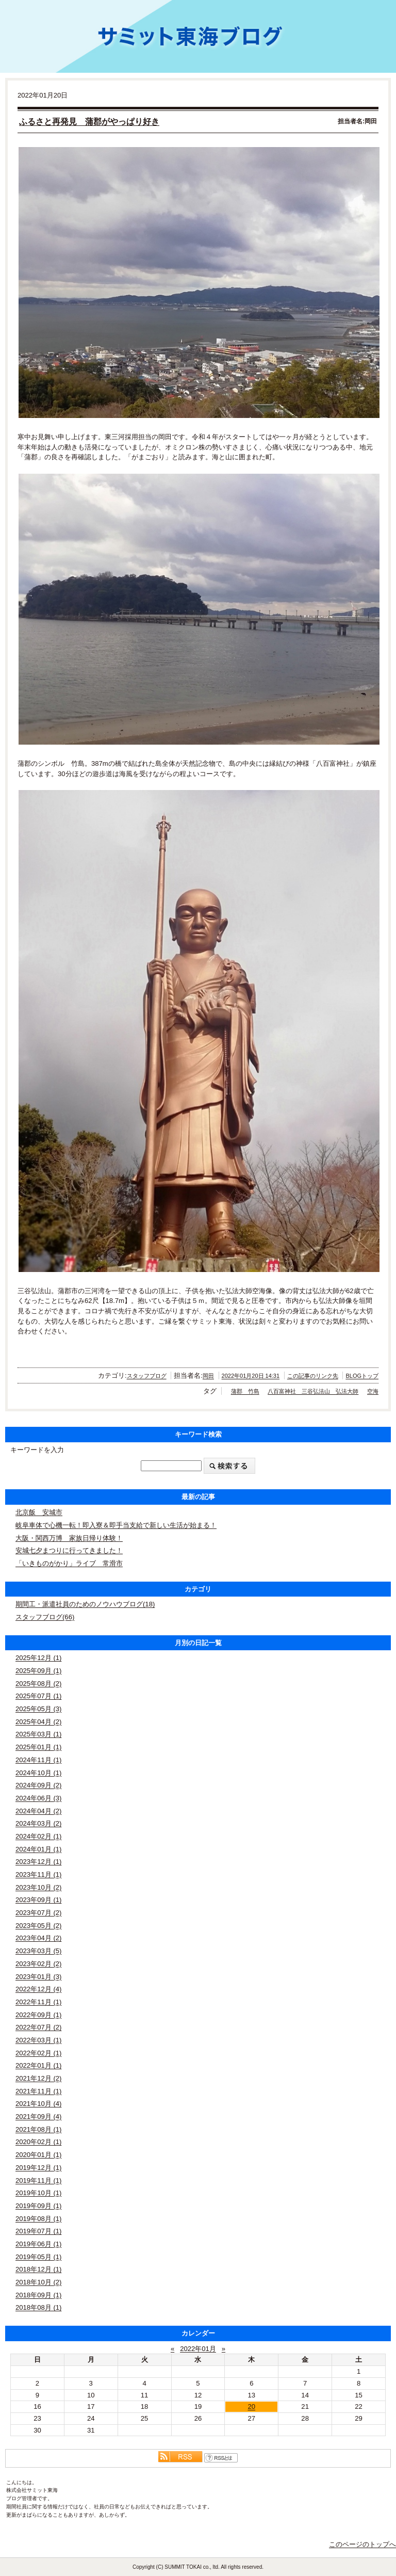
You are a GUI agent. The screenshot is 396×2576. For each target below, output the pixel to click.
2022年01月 (198, 2349)
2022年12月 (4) (38, 1989)
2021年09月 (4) (38, 2116)
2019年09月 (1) (38, 2206)
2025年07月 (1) (38, 1696)
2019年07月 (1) (38, 2231)
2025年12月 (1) (38, 1658)
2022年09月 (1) (38, 2015)
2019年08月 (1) (38, 2219)
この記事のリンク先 (312, 1376)
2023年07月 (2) (38, 1913)
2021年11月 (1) (38, 2091)
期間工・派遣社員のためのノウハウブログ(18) (85, 1604)
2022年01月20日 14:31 (251, 1376)
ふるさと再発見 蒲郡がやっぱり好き (89, 121)
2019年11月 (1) (38, 2180)
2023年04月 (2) (38, 1938)
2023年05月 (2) (38, 1925)
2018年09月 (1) (38, 2295)
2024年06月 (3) (38, 1798)
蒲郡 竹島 (245, 1391)
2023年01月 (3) (38, 1977)
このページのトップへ (362, 2544)
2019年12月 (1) (38, 2167)
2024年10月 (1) (38, 1773)
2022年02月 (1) (38, 2053)
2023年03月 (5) (38, 1951)
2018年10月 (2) (38, 2282)
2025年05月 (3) (38, 1709)
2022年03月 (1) (38, 2040)
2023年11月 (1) (38, 1874)
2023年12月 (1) (38, 1861)
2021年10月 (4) (38, 2103)
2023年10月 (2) (38, 1887)
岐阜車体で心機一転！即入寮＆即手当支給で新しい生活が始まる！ (116, 1525)
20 (252, 2406)
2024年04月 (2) (38, 1811)
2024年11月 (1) (38, 1760)
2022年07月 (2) (38, 2027)
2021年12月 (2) (38, 2078)
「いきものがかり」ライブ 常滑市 (69, 1563)
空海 (372, 1391)
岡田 (208, 1376)
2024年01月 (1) (38, 1849)
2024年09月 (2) (38, 1785)
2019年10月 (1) (38, 2193)
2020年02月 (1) (38, 2142)
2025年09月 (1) (38, 1671)
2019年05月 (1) (38, 2257)
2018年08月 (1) (38, 2307)
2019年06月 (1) (38, 2244)
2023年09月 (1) (38, 1900)
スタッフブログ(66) (44, 1617)
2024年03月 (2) (38, 1823)
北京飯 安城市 (38, 1512)
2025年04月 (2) (38, 1722)
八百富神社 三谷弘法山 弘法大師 (313, 1391)
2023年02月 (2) (38, 1964)
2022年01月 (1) (38, 2065)
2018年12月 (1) (38, 2269)
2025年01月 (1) (38, 1747)
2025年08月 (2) (38, 1683)
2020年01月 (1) (38, 2155)
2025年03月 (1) (38, 1734)
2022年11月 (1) (38, 2002)
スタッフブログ (147, 1376)
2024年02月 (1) (38, 1836)
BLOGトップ (361, 1376)
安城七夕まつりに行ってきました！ (69, 1550)
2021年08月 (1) (38, 2129)
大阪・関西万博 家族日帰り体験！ (69, 1538)
